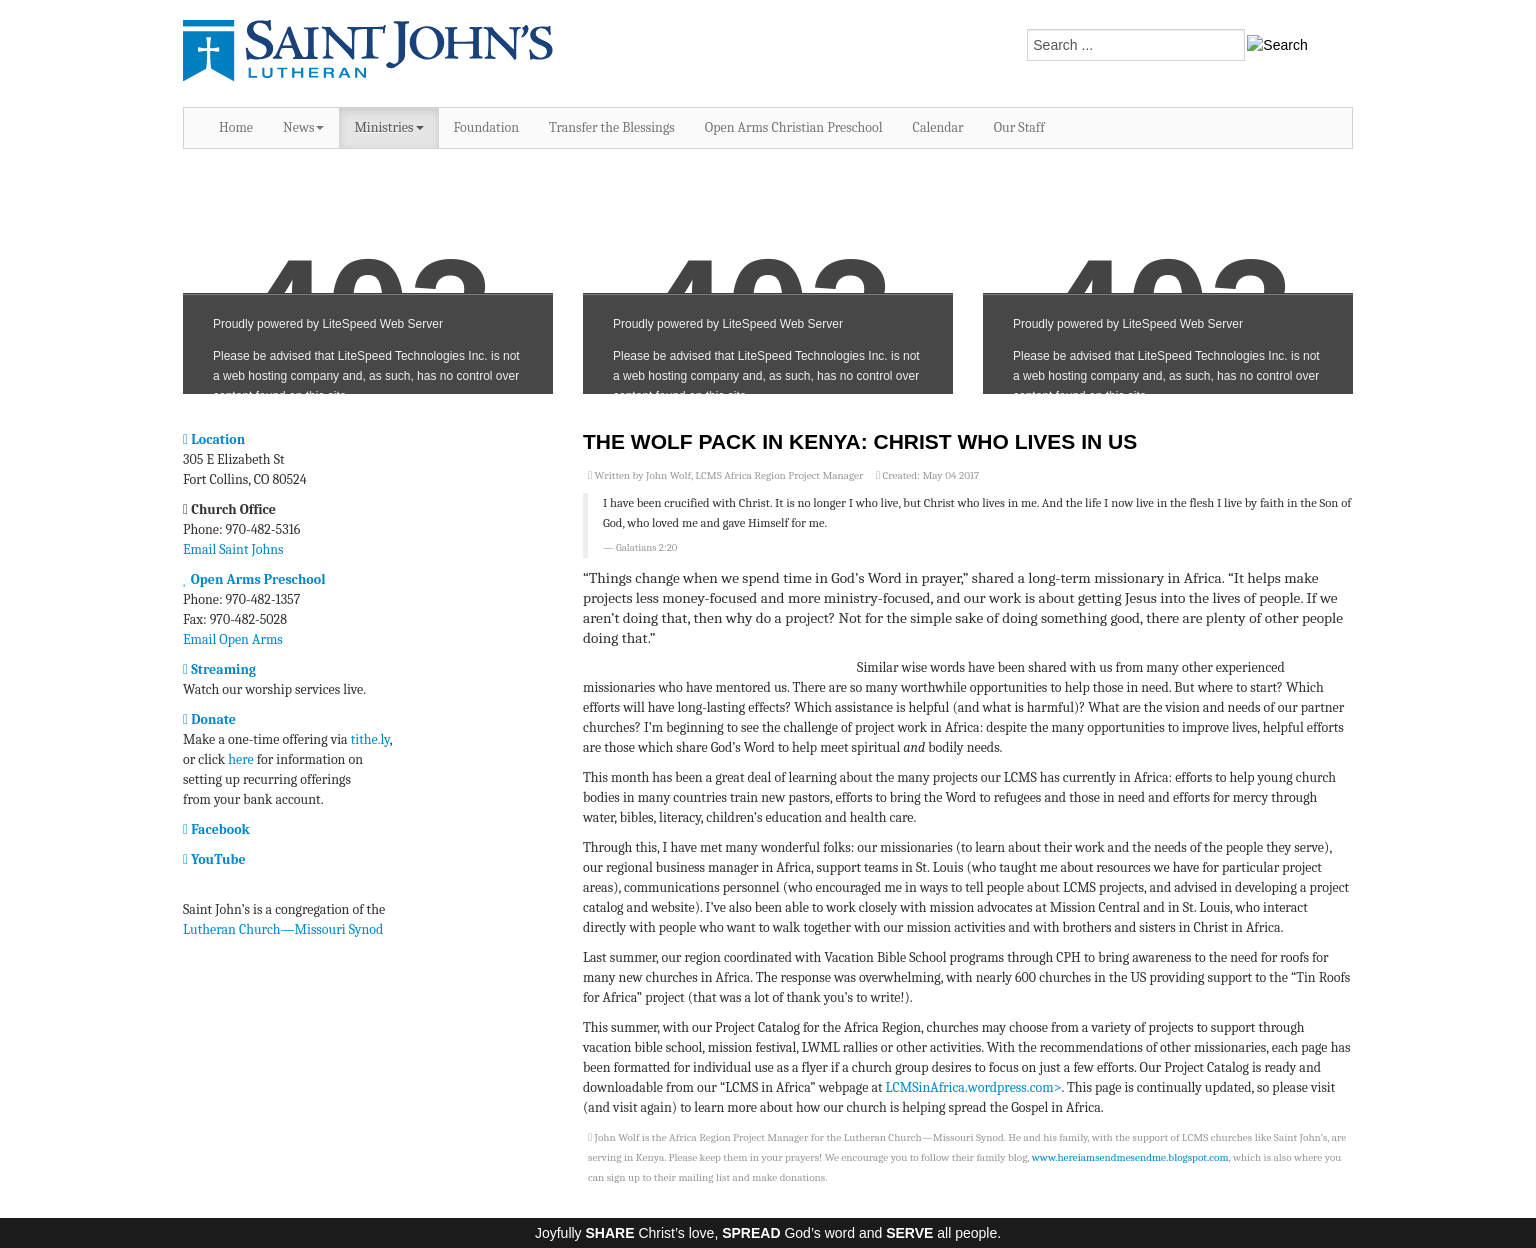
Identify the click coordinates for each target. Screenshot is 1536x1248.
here (240, 759)
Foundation (487, 127)
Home (236, 127)
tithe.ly (370, 739)
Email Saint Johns (233, 549)
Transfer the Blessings (612, 127)
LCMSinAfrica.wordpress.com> (974, 1087)
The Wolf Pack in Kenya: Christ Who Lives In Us (860, 441)
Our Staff (1019, 127)
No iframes (368, 281)
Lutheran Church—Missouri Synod (283, 929)
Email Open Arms (233, 639)
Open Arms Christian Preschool (794, 127)
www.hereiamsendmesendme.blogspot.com (1130, 1157)
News (303, 127)
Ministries (388, 127)
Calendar (938, 127)
